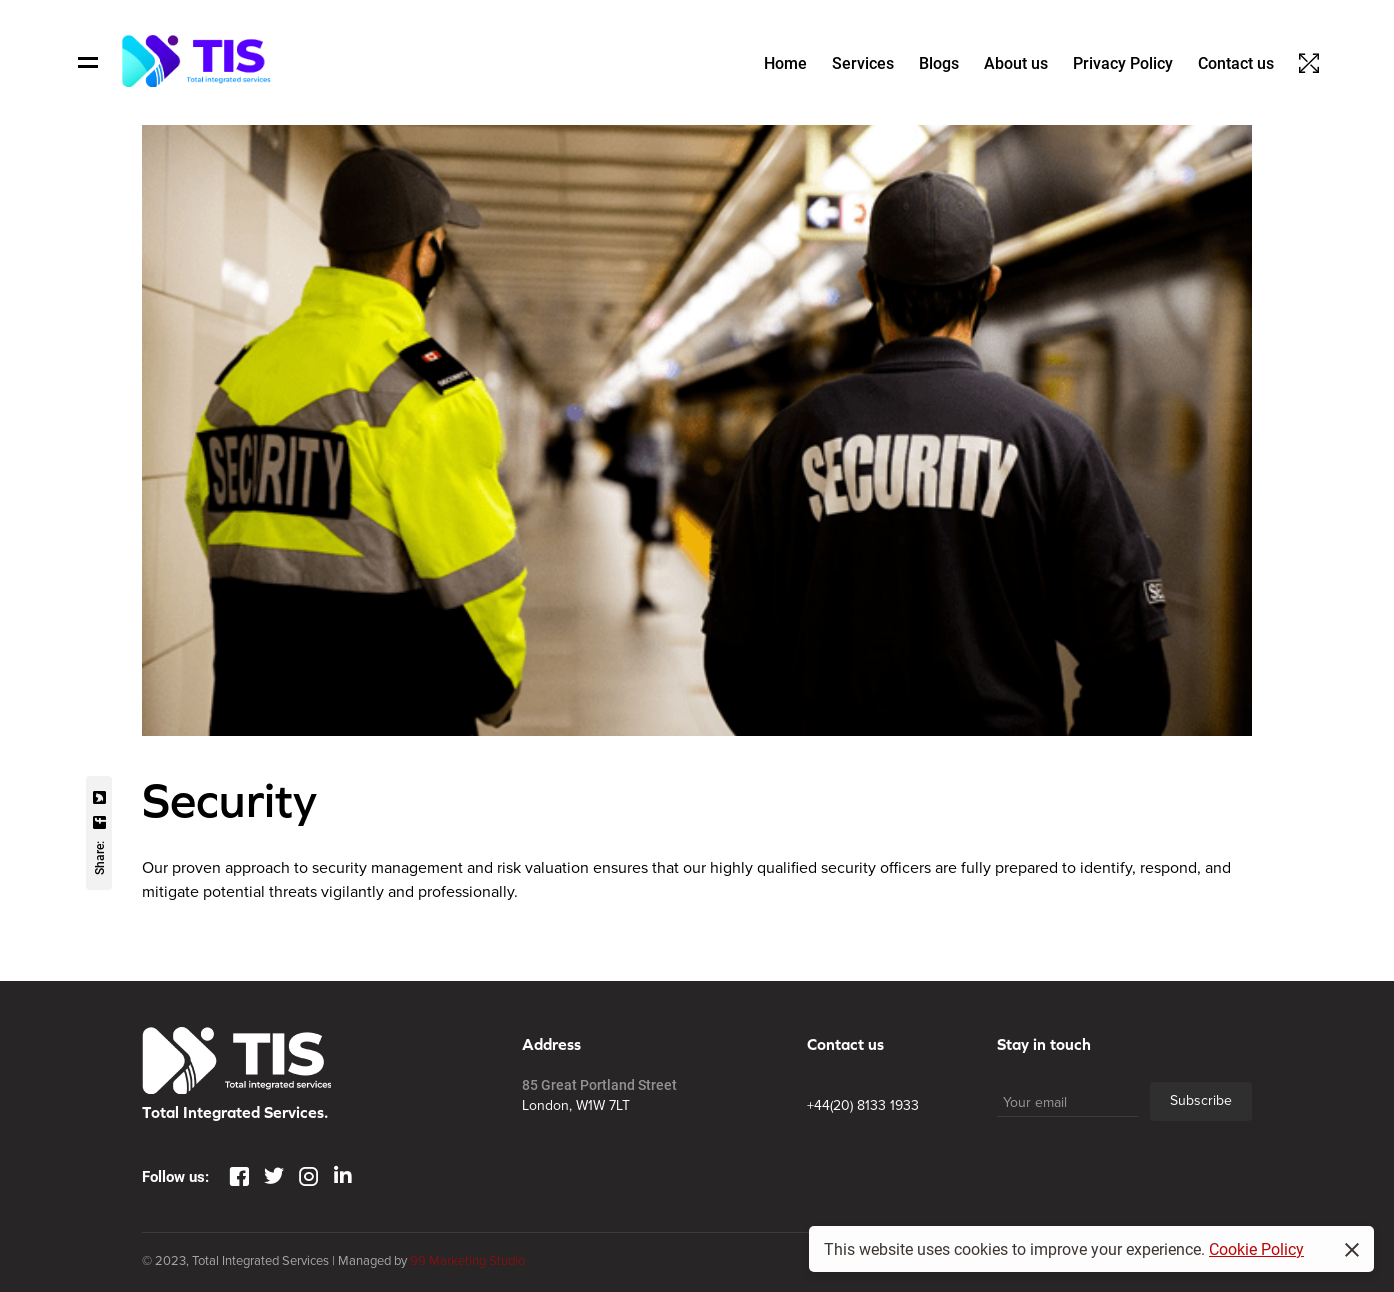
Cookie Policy (1256, 1248)
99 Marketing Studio (467, 1261)
